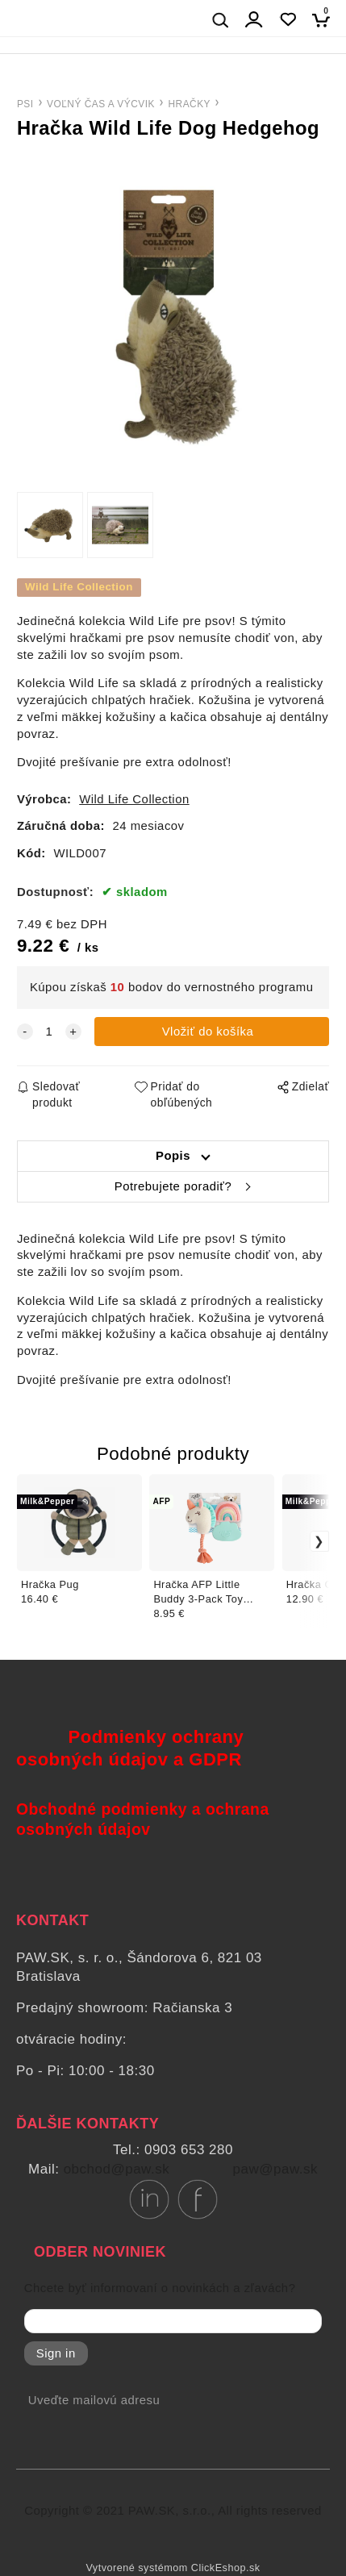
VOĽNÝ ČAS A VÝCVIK (101, 104)
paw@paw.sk (275, 2169)
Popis (173, 1155)
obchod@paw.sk (117, 2169)
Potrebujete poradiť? (173, 1186)
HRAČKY (189, 104)
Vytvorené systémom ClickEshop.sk (172, 2568)
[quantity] (49, 1032)
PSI (25, 104)
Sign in (56, 2353)
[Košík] (325, 19)
